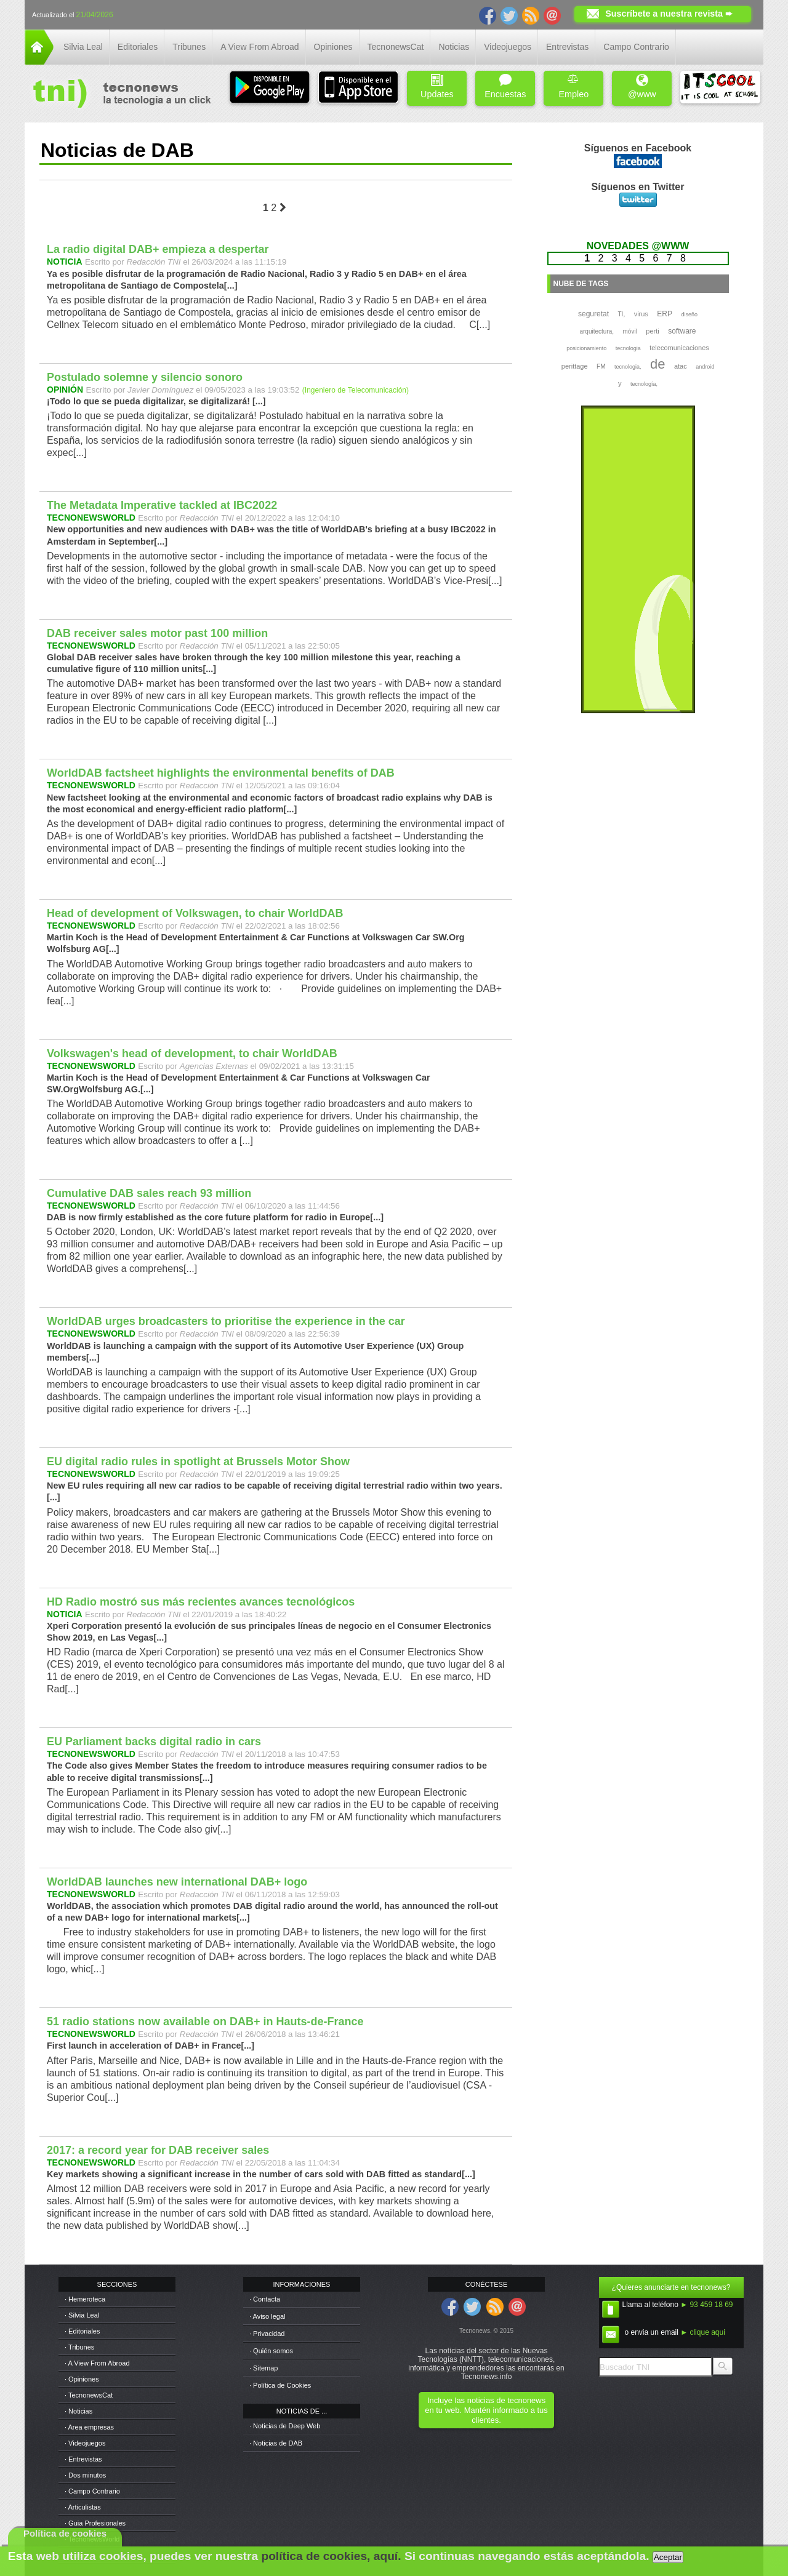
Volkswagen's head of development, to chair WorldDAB (192, 1053)
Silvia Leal (83, 47)
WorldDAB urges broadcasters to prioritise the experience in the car (226, 1321)
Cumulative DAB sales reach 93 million (149, 1193)
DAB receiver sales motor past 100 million (157, 633)
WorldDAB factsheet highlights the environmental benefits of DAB (221, 773)
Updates (437, 86)
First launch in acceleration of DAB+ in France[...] (150, 2045)
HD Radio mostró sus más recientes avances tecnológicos (201, 1602)
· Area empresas (89, 2427)
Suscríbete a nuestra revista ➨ (669, 13)
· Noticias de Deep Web (284, 2426)
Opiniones (333, 47)
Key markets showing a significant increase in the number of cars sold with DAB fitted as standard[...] (261, 2174)
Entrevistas (567, 47)
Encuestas (505, 86)
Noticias (453, 47)
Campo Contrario (636, 47)
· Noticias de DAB (275, 2443)
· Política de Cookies (280, 2385)
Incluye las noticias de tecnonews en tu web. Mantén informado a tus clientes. (486, 2410)
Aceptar (668, 2557)
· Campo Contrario (92, 2491)
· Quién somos (271, 2350)
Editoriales (138, 47)
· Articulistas (83, 2507)
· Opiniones (82, 2379)
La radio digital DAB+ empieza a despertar (158, 249)
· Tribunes (79, 2347)
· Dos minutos (85, 2475)
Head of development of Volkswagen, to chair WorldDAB (195, 913)
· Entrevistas (83, 2459)
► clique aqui (702, 2332)
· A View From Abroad (97, 2363)
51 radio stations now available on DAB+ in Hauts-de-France (205, 2021)
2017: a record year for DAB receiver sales (158, 2150)
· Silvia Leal (82, 2315)
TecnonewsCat (396, 47)
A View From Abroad (259, 47)
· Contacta (264, 2299)
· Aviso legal (267, 2316)
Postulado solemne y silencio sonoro (145, 377)
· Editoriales (82, 2331)
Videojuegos (507, 47)
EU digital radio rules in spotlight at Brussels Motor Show (198, 1461)
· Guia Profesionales (95, 2523)
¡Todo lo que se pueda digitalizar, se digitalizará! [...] (156, 401)
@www (642, 86)
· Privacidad (266, 2333)
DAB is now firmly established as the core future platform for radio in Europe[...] (215, 1217)
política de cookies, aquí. (331, 2556)
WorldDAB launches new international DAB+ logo (177, 1882)
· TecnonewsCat (89, 2395)
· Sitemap (263, 2368)
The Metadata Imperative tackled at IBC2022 (162, 505)
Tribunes (189, 47)
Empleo (573, 86)
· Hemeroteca (85, 2299)
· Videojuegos (85, 2443)
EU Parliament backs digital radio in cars (154, 1741)
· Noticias (78, 2411)
